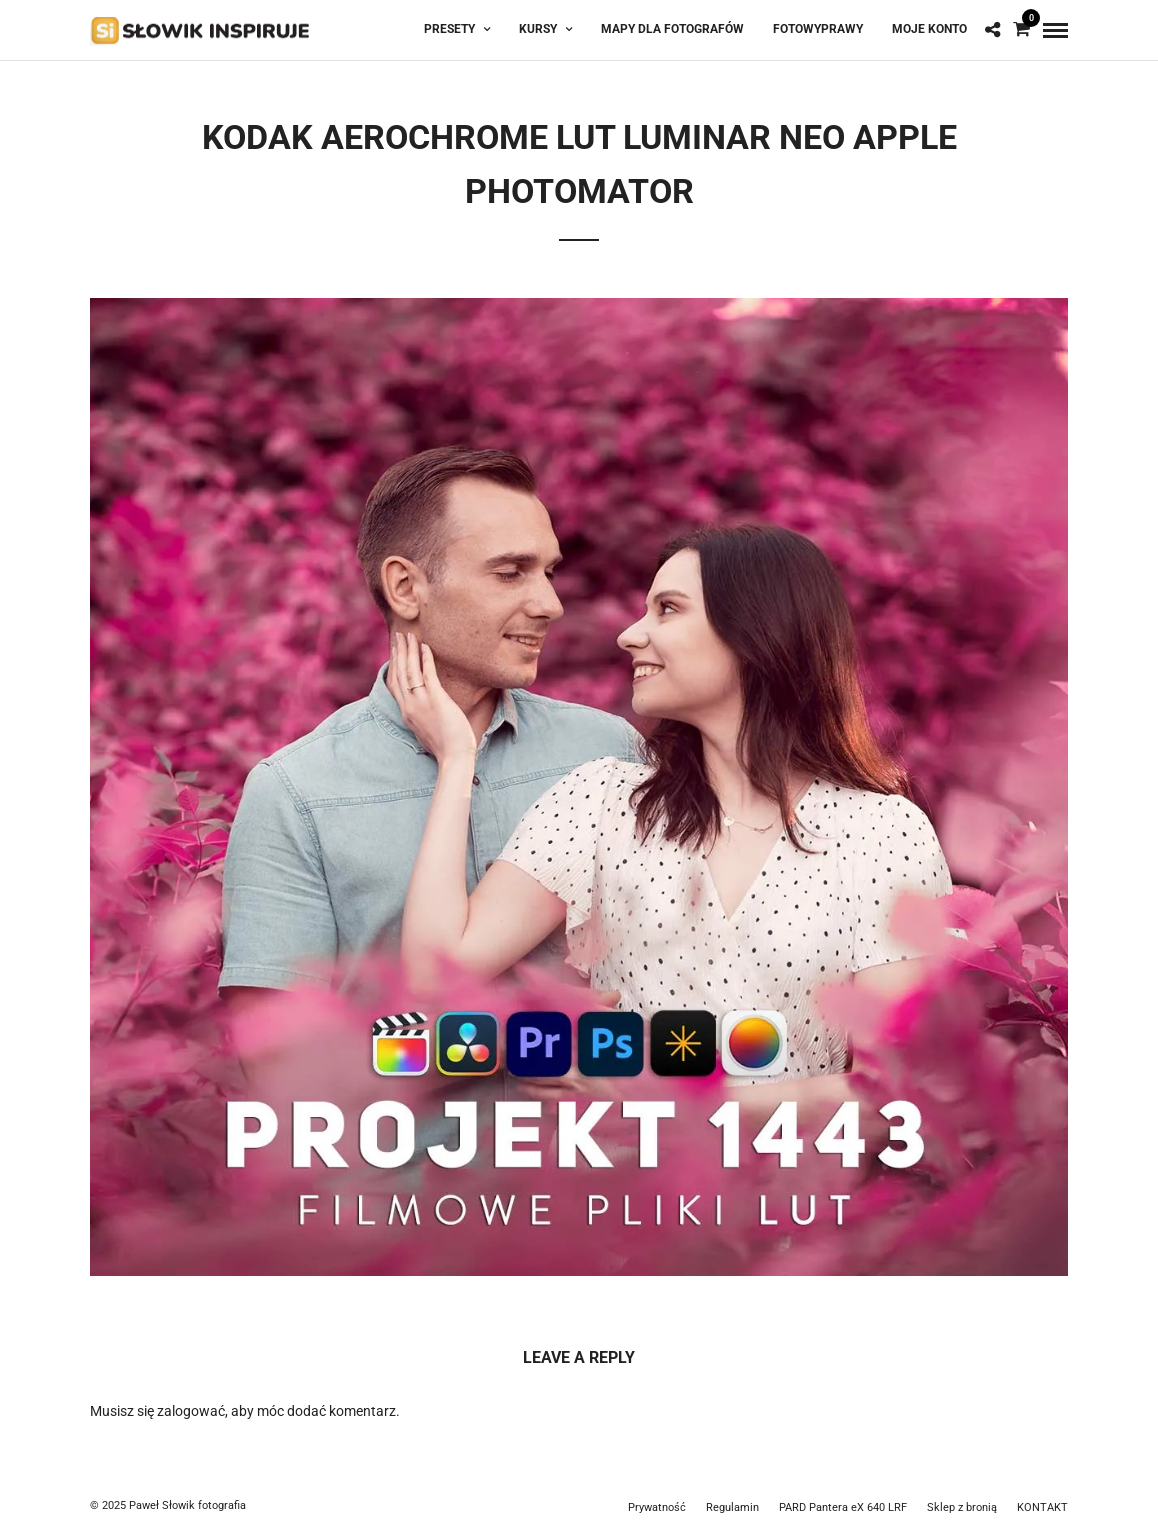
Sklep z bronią (962, 1507)
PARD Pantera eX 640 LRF (843, 1507)
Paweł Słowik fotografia (187, 1505)
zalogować (191, 1411)
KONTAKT (1042, 1507)
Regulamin (732, 1507)
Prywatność (657, 1507)
